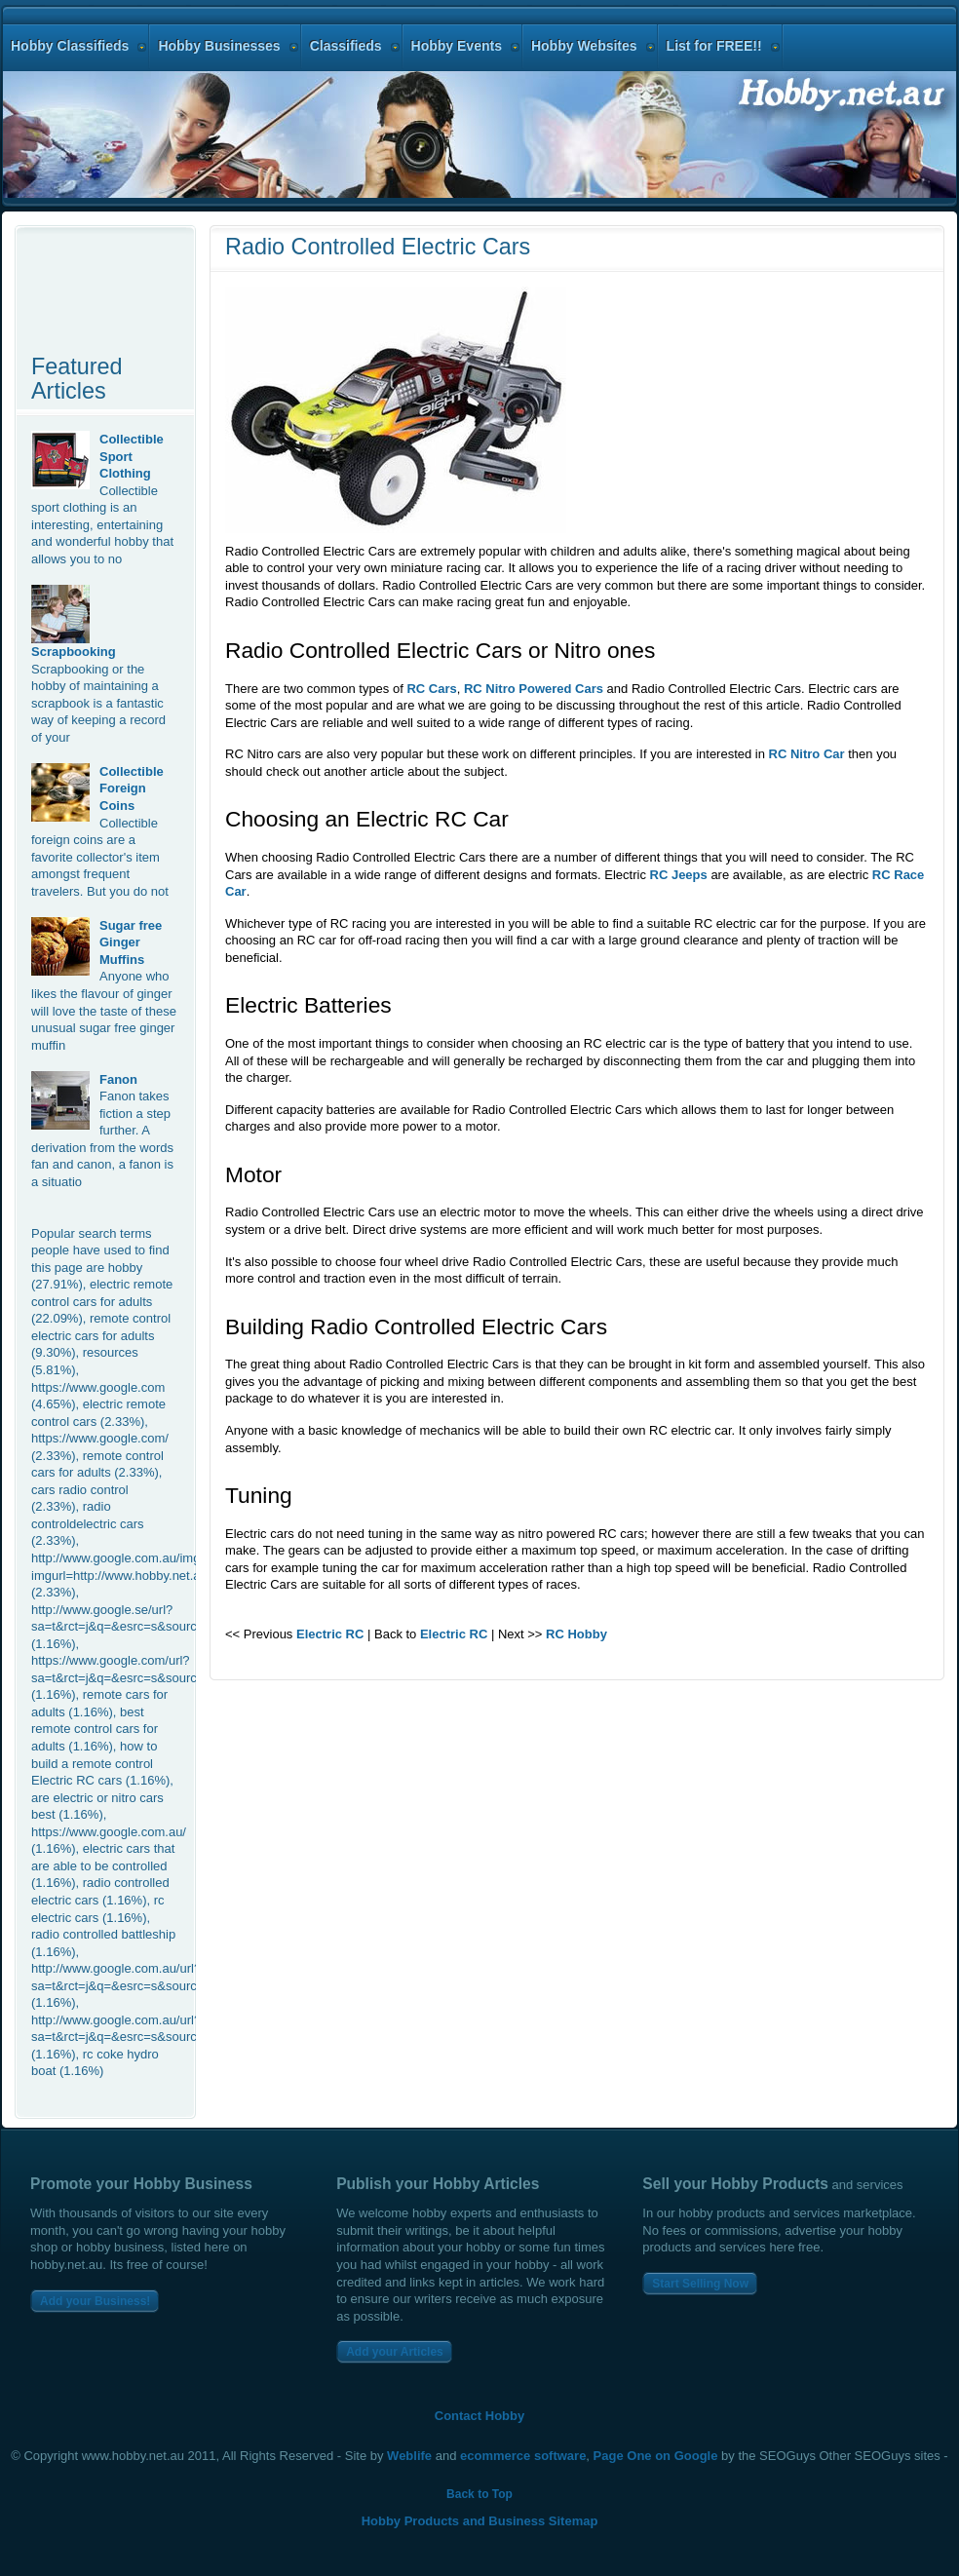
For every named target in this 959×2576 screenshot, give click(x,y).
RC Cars (431, 688)
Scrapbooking (73, 651)
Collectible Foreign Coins (131, 788)
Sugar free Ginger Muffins (130, 942)
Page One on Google (656, 2455)
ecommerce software (523, 2455)
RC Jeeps (679, 874)
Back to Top (479, 2494)
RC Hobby (576, 1634)
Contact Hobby (479, 2415)
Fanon (118, 1079)
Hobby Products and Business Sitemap (480, 2521)
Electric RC (330, 1634)
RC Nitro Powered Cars (533, 688)
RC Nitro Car (807, 754)
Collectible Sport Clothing (131, 456)
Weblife (409, 2455)
